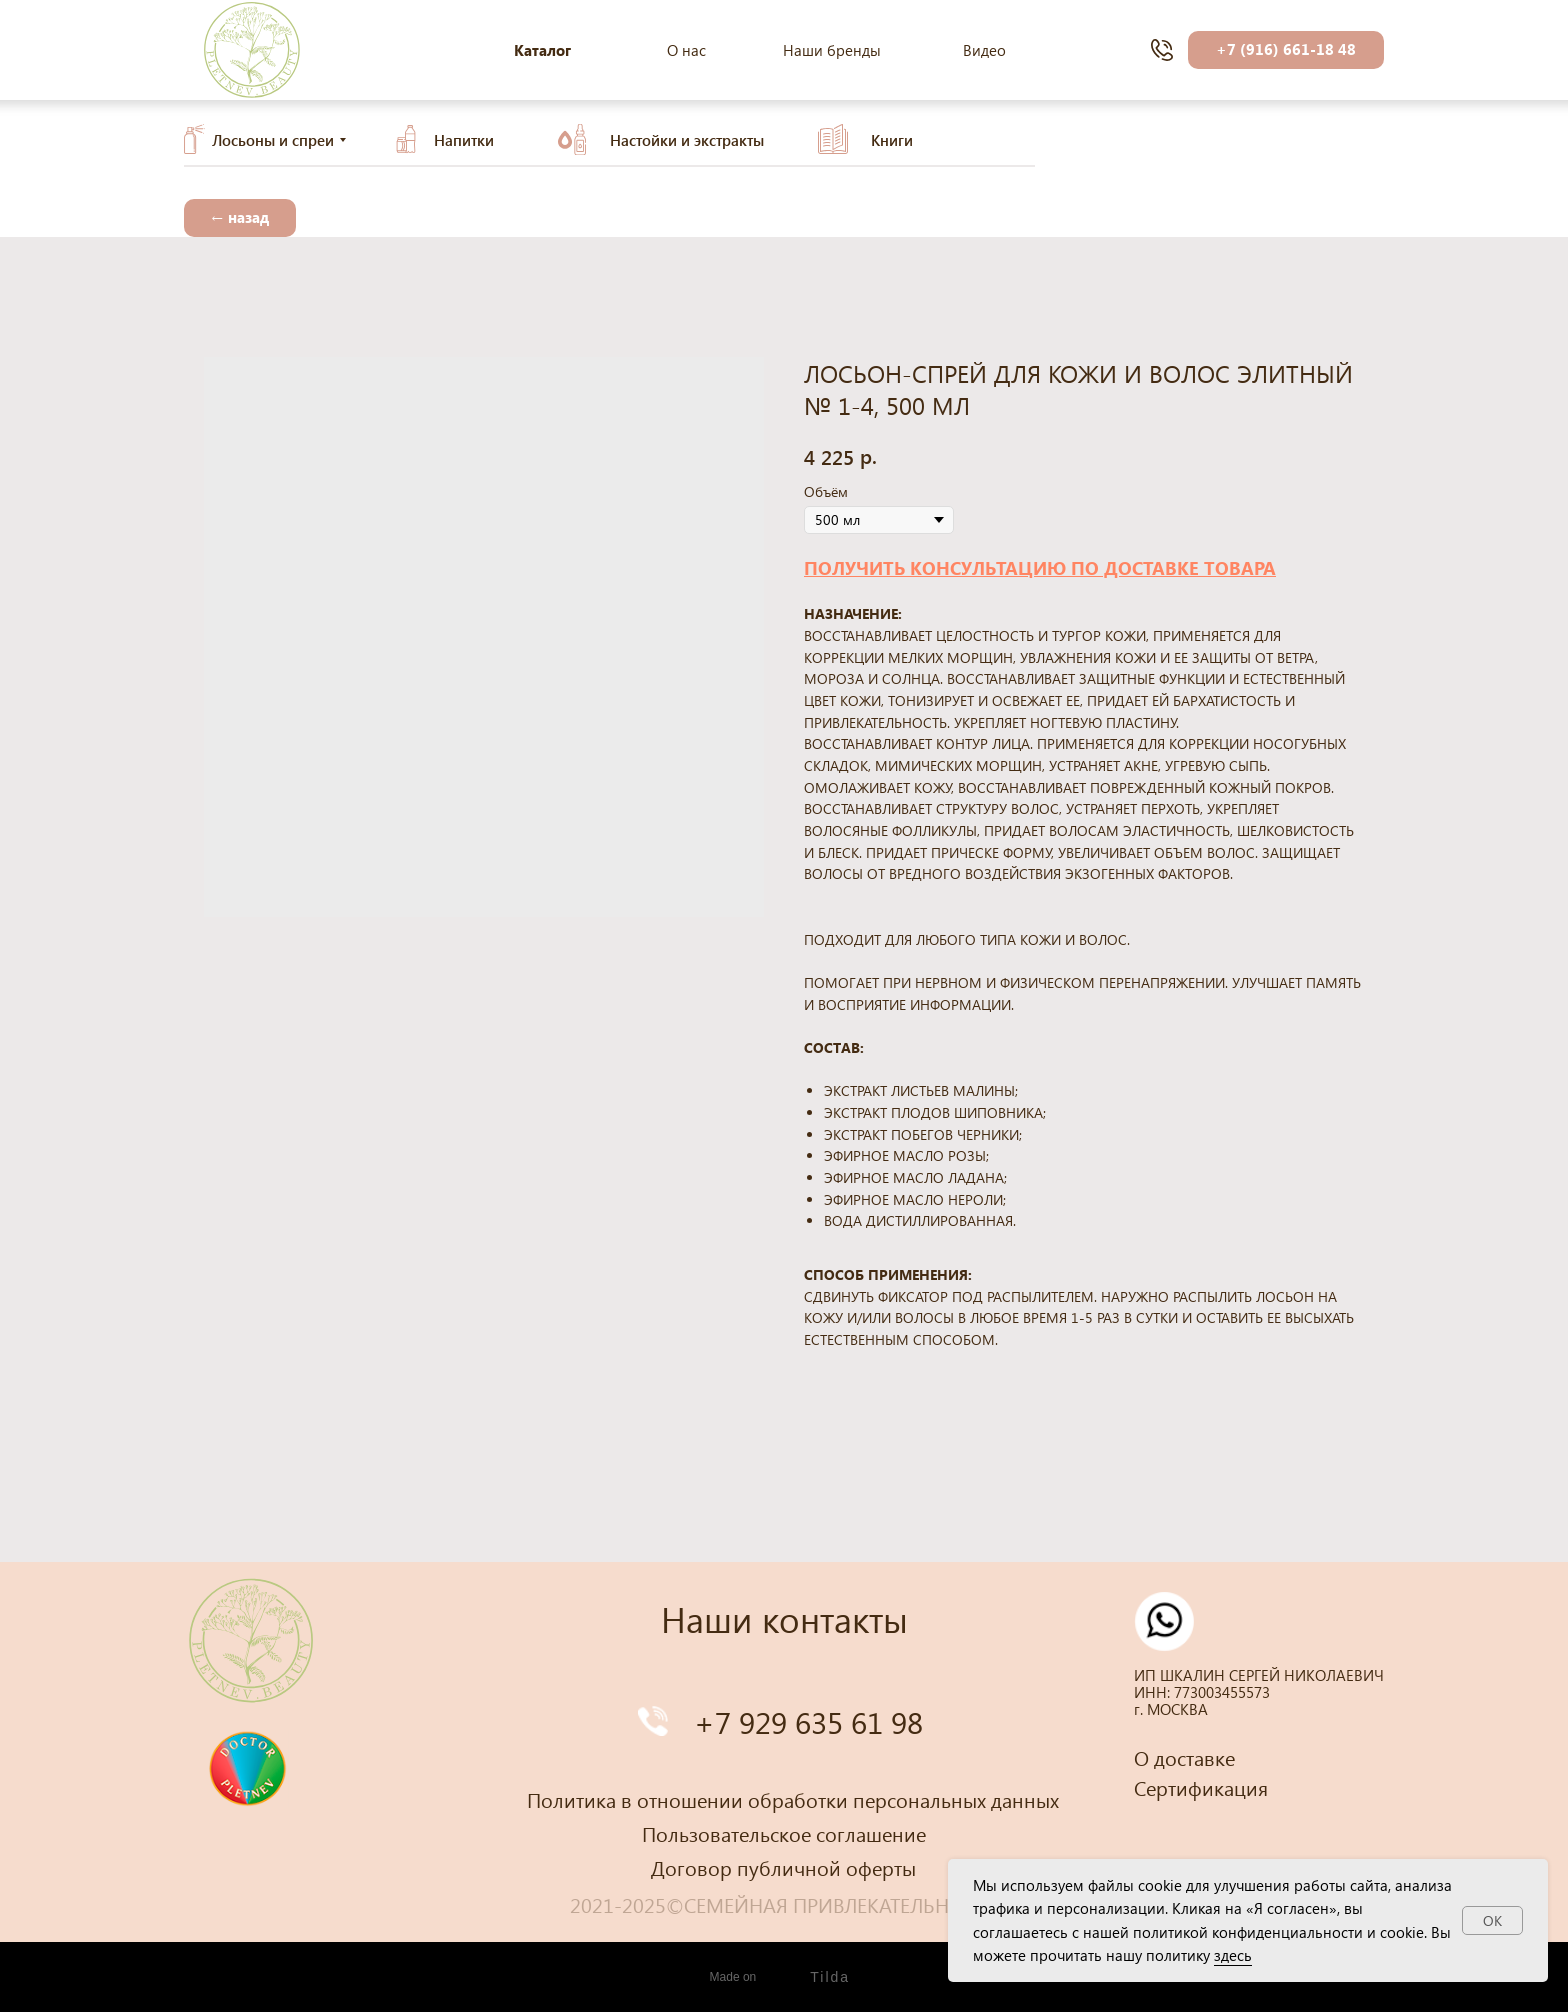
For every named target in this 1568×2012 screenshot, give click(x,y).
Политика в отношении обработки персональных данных (793, 1799)
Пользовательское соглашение (784, 1833)
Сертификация (1201, 1787)
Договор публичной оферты (783, 1867)
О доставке (1184, 1757)
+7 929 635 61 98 (808, 1721)
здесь (1233, 1955)
